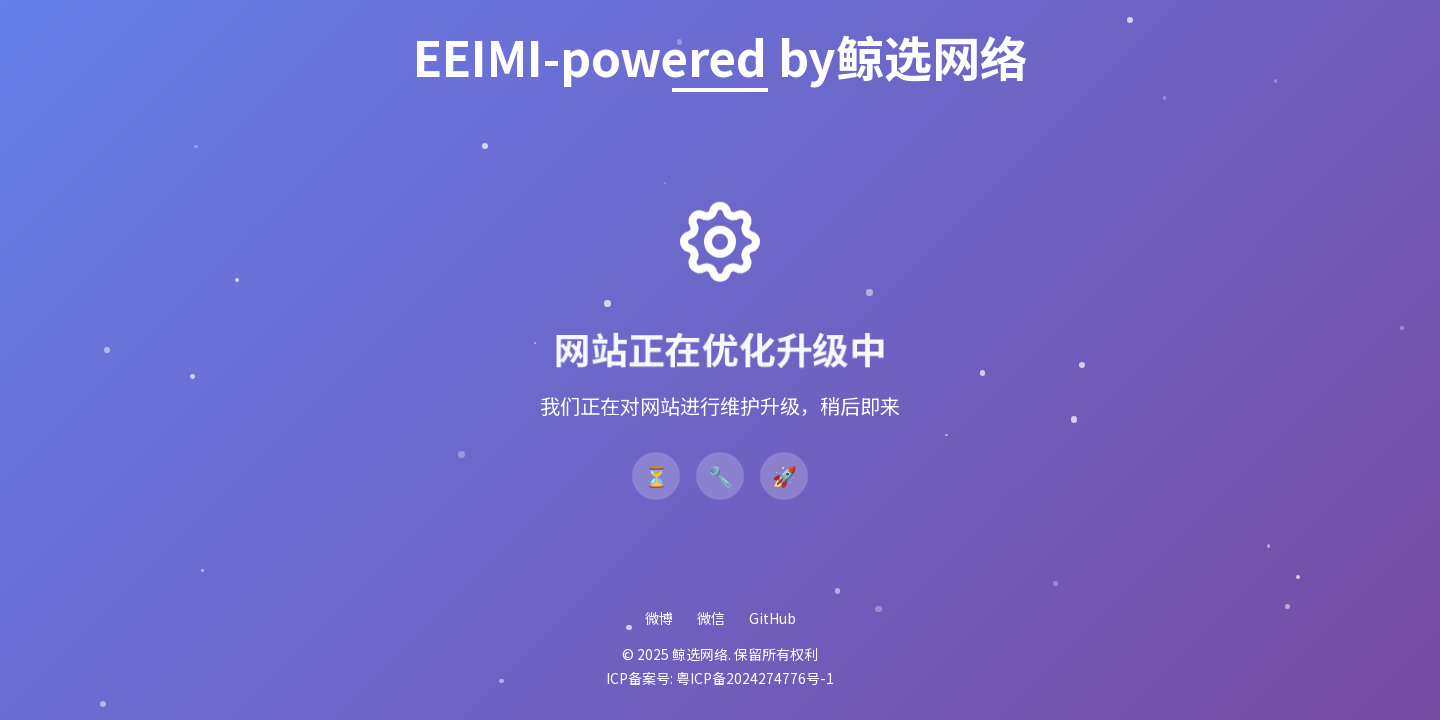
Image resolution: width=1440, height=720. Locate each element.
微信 (711, 618)
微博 (659, 618)
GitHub (772, 618)
